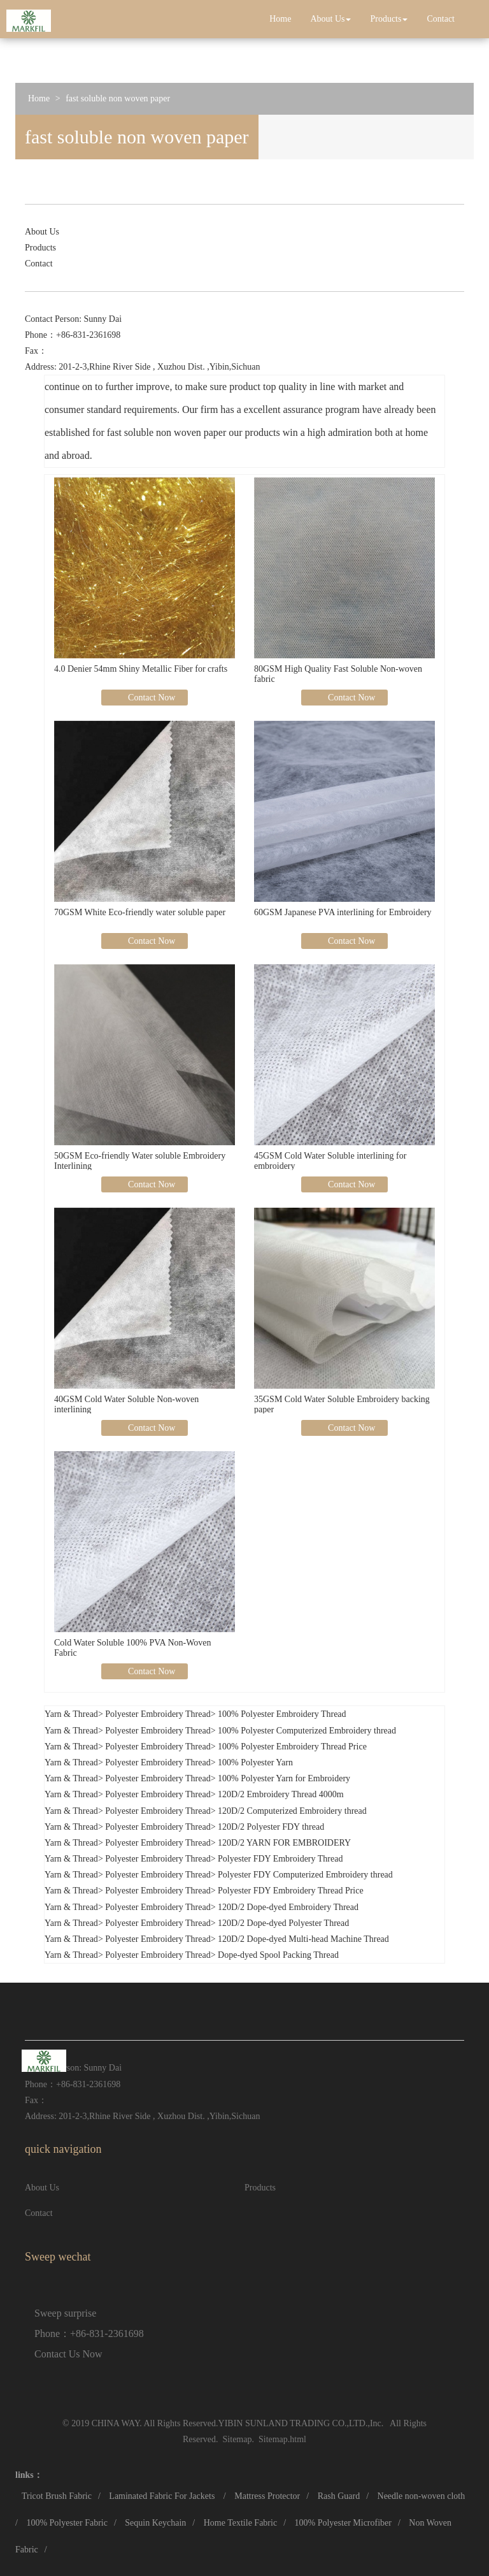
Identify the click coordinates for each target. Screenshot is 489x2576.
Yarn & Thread (71, 1714)
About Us (330, 19)
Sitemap (237, 2439)
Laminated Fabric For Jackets (163, 2496)
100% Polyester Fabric (67, 2523)
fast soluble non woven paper (118, 98)
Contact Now (151, 697)
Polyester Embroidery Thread (157, 1714)
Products (389, 19)
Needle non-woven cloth (421, 2496)
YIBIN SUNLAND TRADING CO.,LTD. (293, 2423)
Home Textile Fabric (240, 2523)
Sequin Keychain (155, 2523)
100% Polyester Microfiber (343, 2523)
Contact (441, 19)
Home (280, 19)
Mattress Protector (267, 2496)
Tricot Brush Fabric (57, 2496)
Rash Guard (339, 2496)
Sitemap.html (282, 2439)
